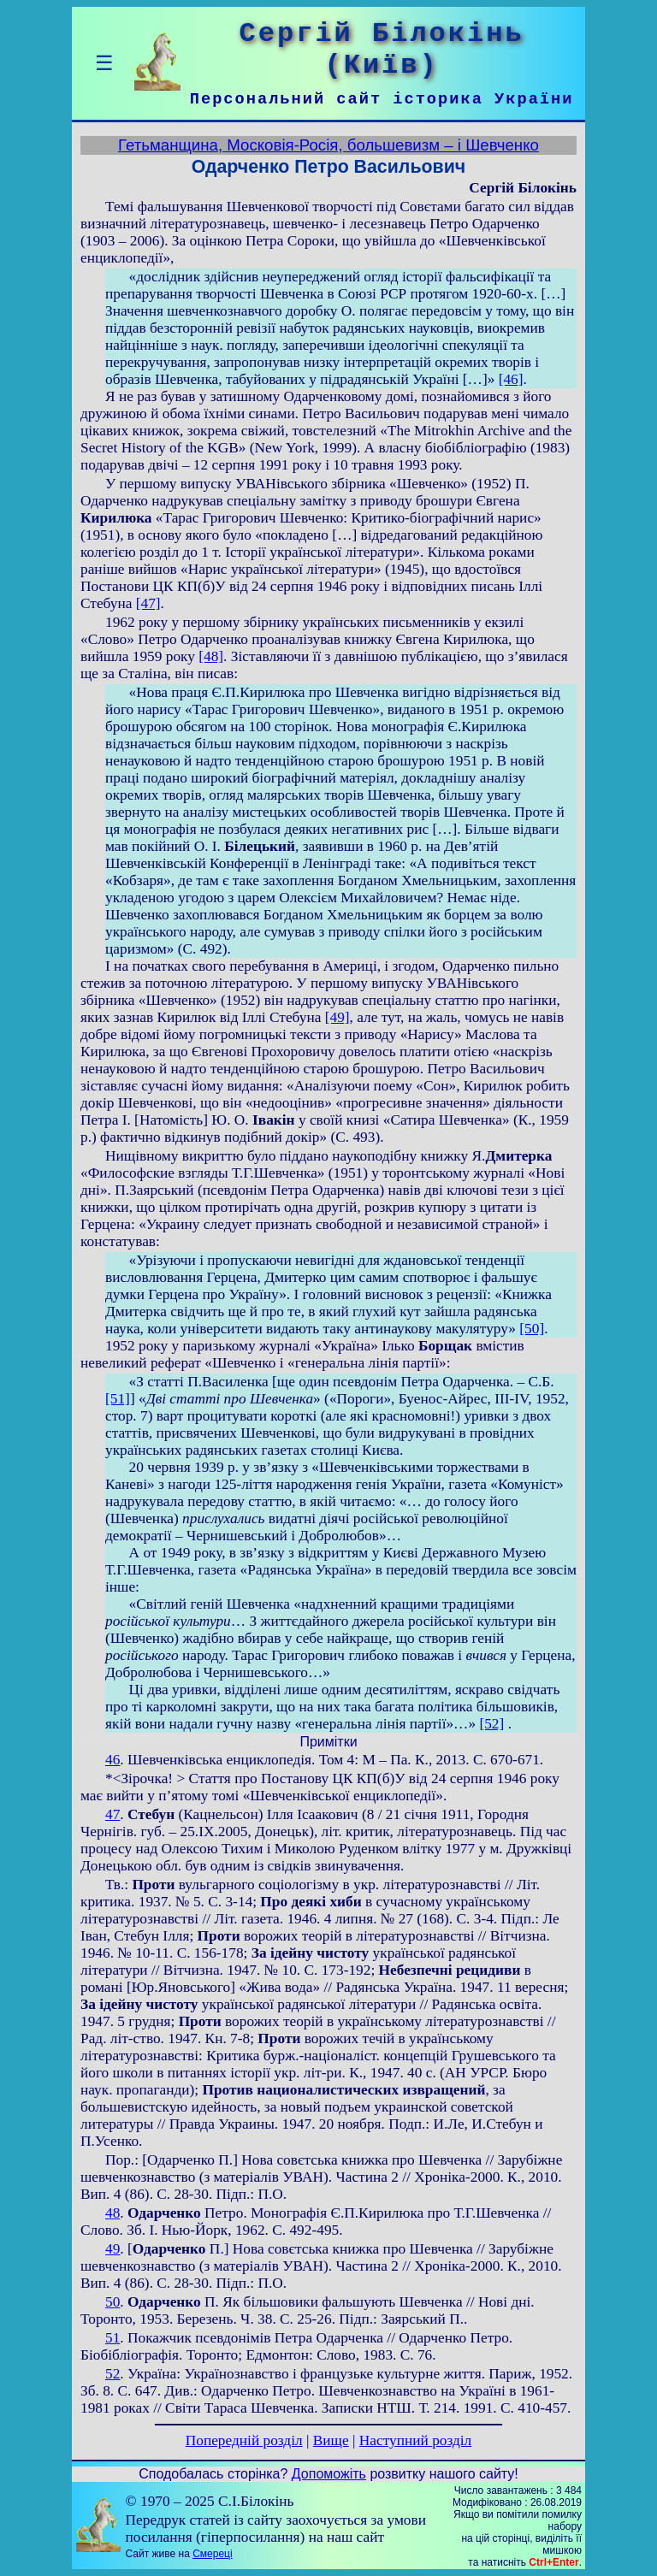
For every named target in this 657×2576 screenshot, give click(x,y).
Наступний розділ (415, 2440)
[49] (337, 1017)
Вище (331, 2440)
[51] (117, 1399)
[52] (491, 1724)
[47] (148, 603)
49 (112, 2249)
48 (112, 2213)
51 (112, 2338)
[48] (210, 656)
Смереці (212, 2554)
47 (112, 1814)
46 (112, 1760)
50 (112, 2302)
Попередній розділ (244, 2440)
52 (112, 2374)
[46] (511, 379)
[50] (531, 1328)
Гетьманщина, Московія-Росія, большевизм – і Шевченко (328, 145)
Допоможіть (329, 2474)
